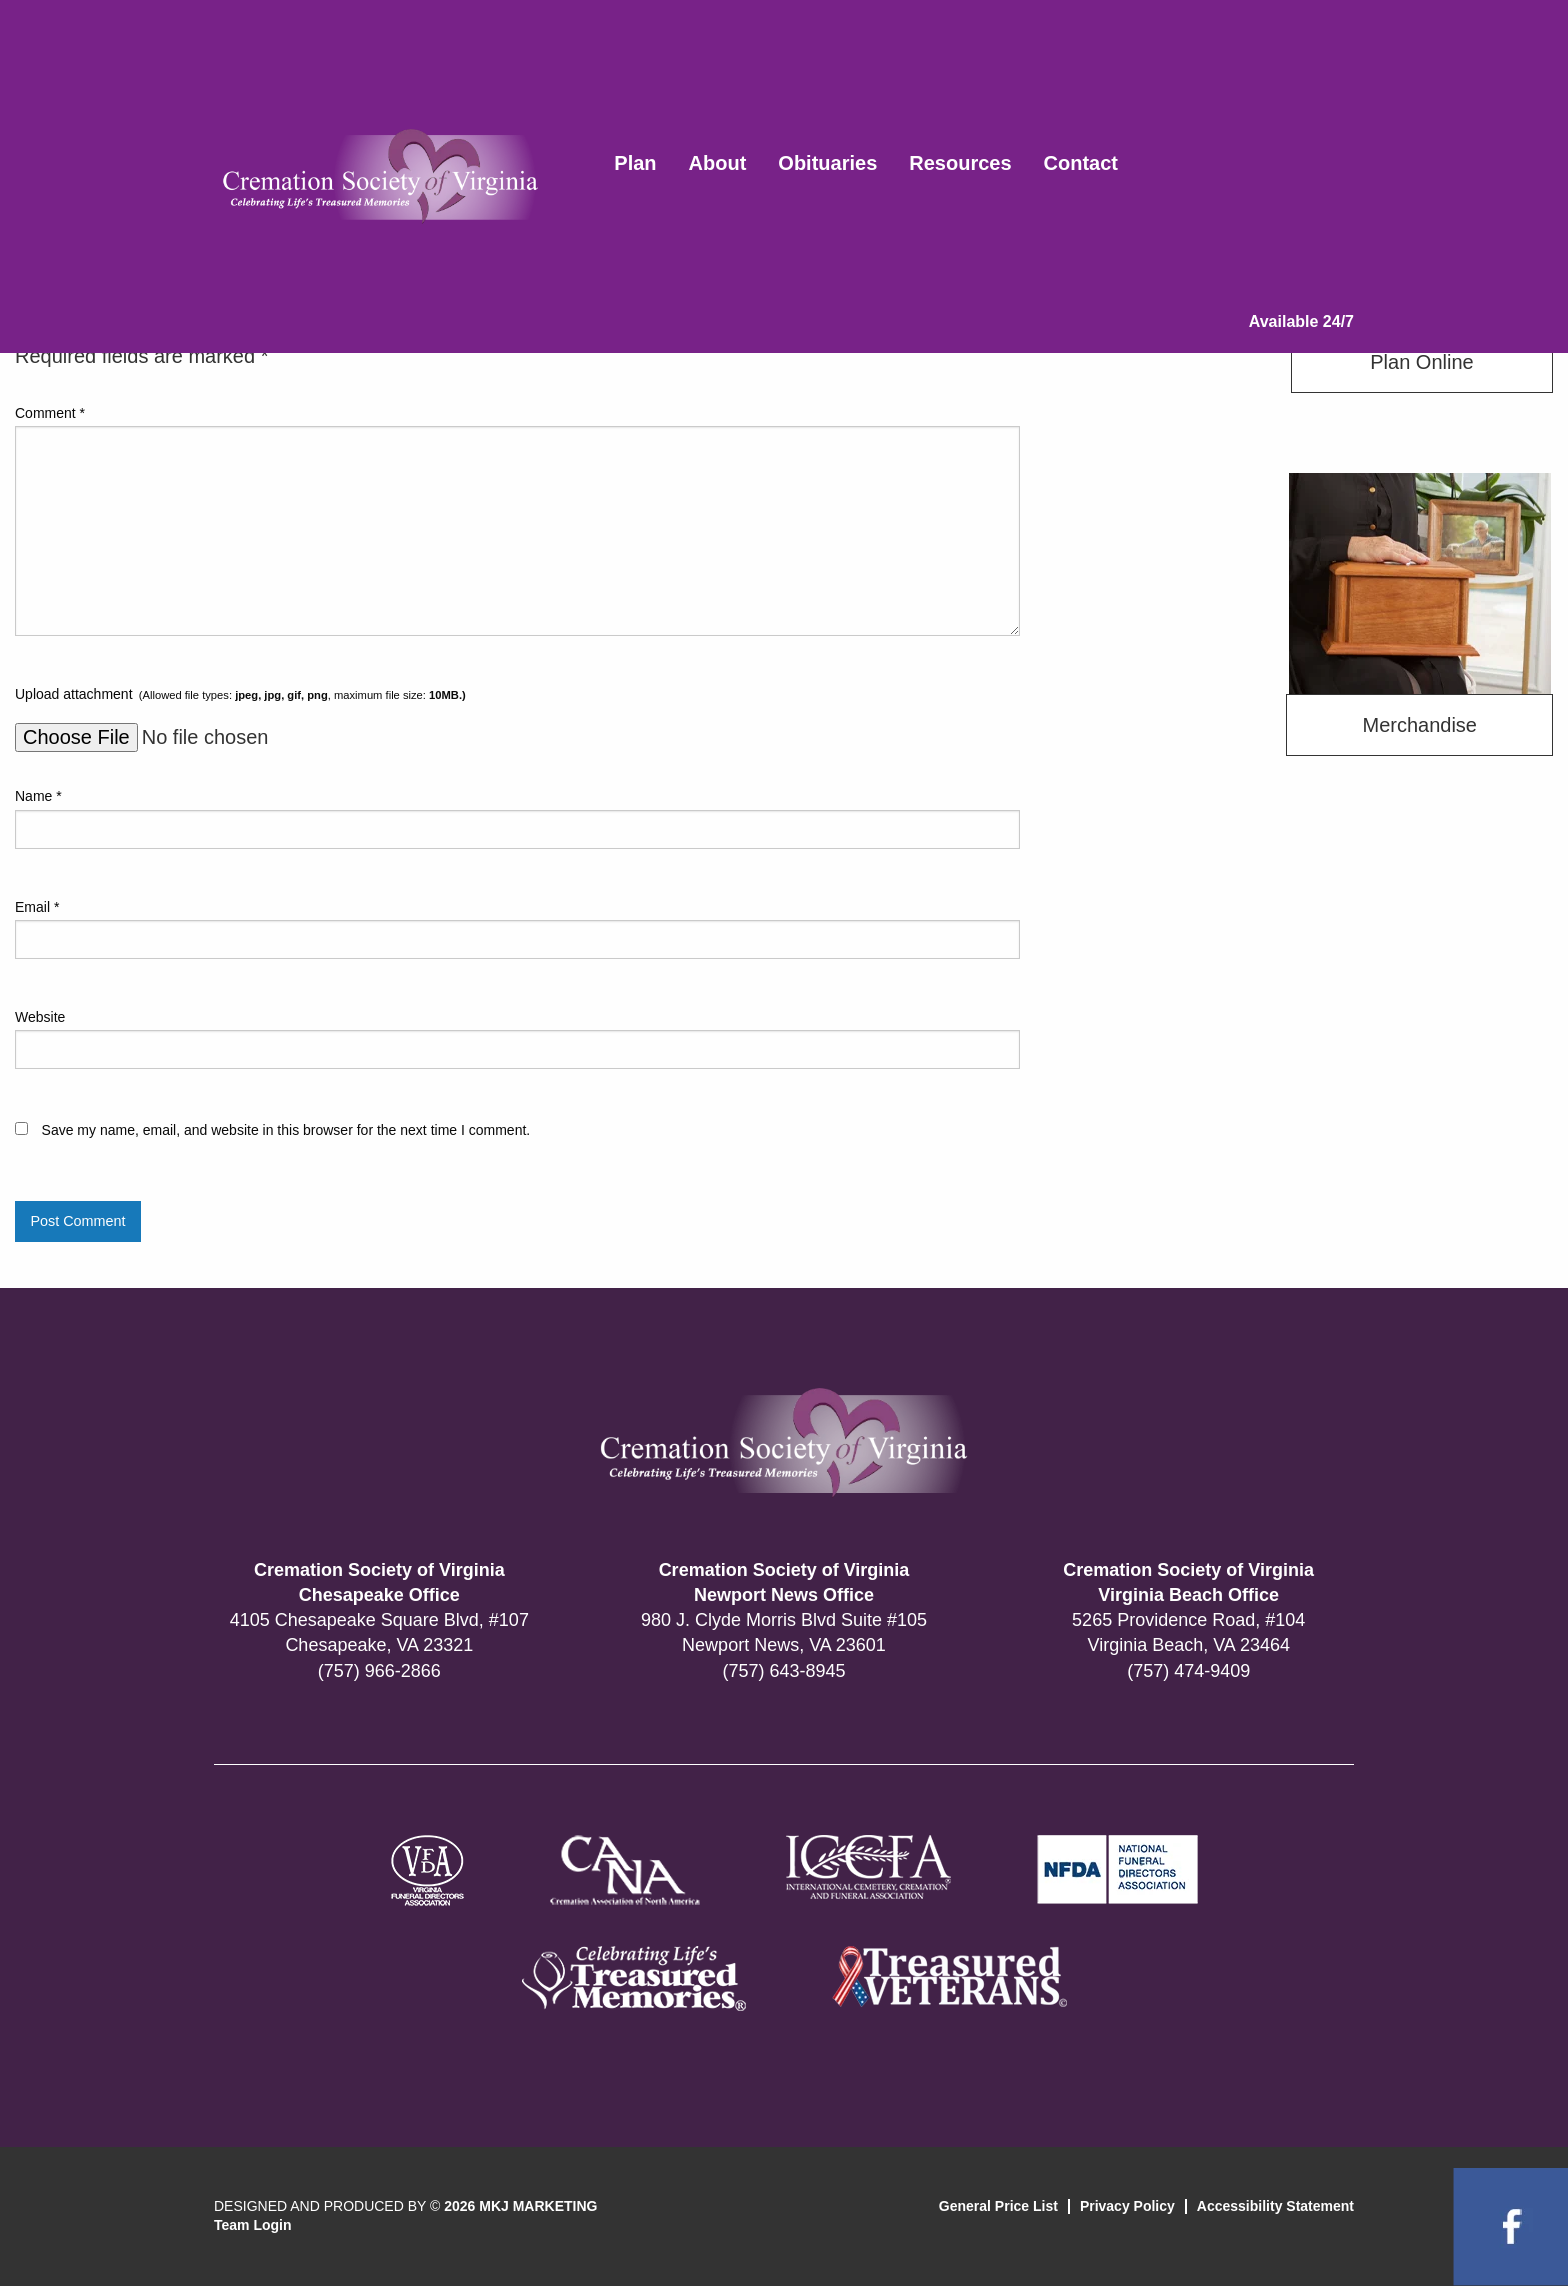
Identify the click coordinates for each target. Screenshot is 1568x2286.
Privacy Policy (1127, 2206)
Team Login (253, 2225)
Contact (1081, 163)
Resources (960, 163)
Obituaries (827, 163)
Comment (50, 413)
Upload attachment (240, 694)
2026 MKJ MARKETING (520, 2206)
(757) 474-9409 (1188, 1671)
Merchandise (1419, 725)
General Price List (998, 2206)
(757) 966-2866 (379, 1671)
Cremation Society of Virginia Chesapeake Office (379, 1582)
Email (37, 907)
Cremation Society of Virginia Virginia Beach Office (1188, 1582)
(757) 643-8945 (783, 1671)
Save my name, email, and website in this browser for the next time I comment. (286, 1130)
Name (38, 796)
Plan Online (1421, 362)
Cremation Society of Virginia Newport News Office (784, 1582)
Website (40, 1017)
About (718, 163)
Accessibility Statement (1275, 2206)
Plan (635, 163)
